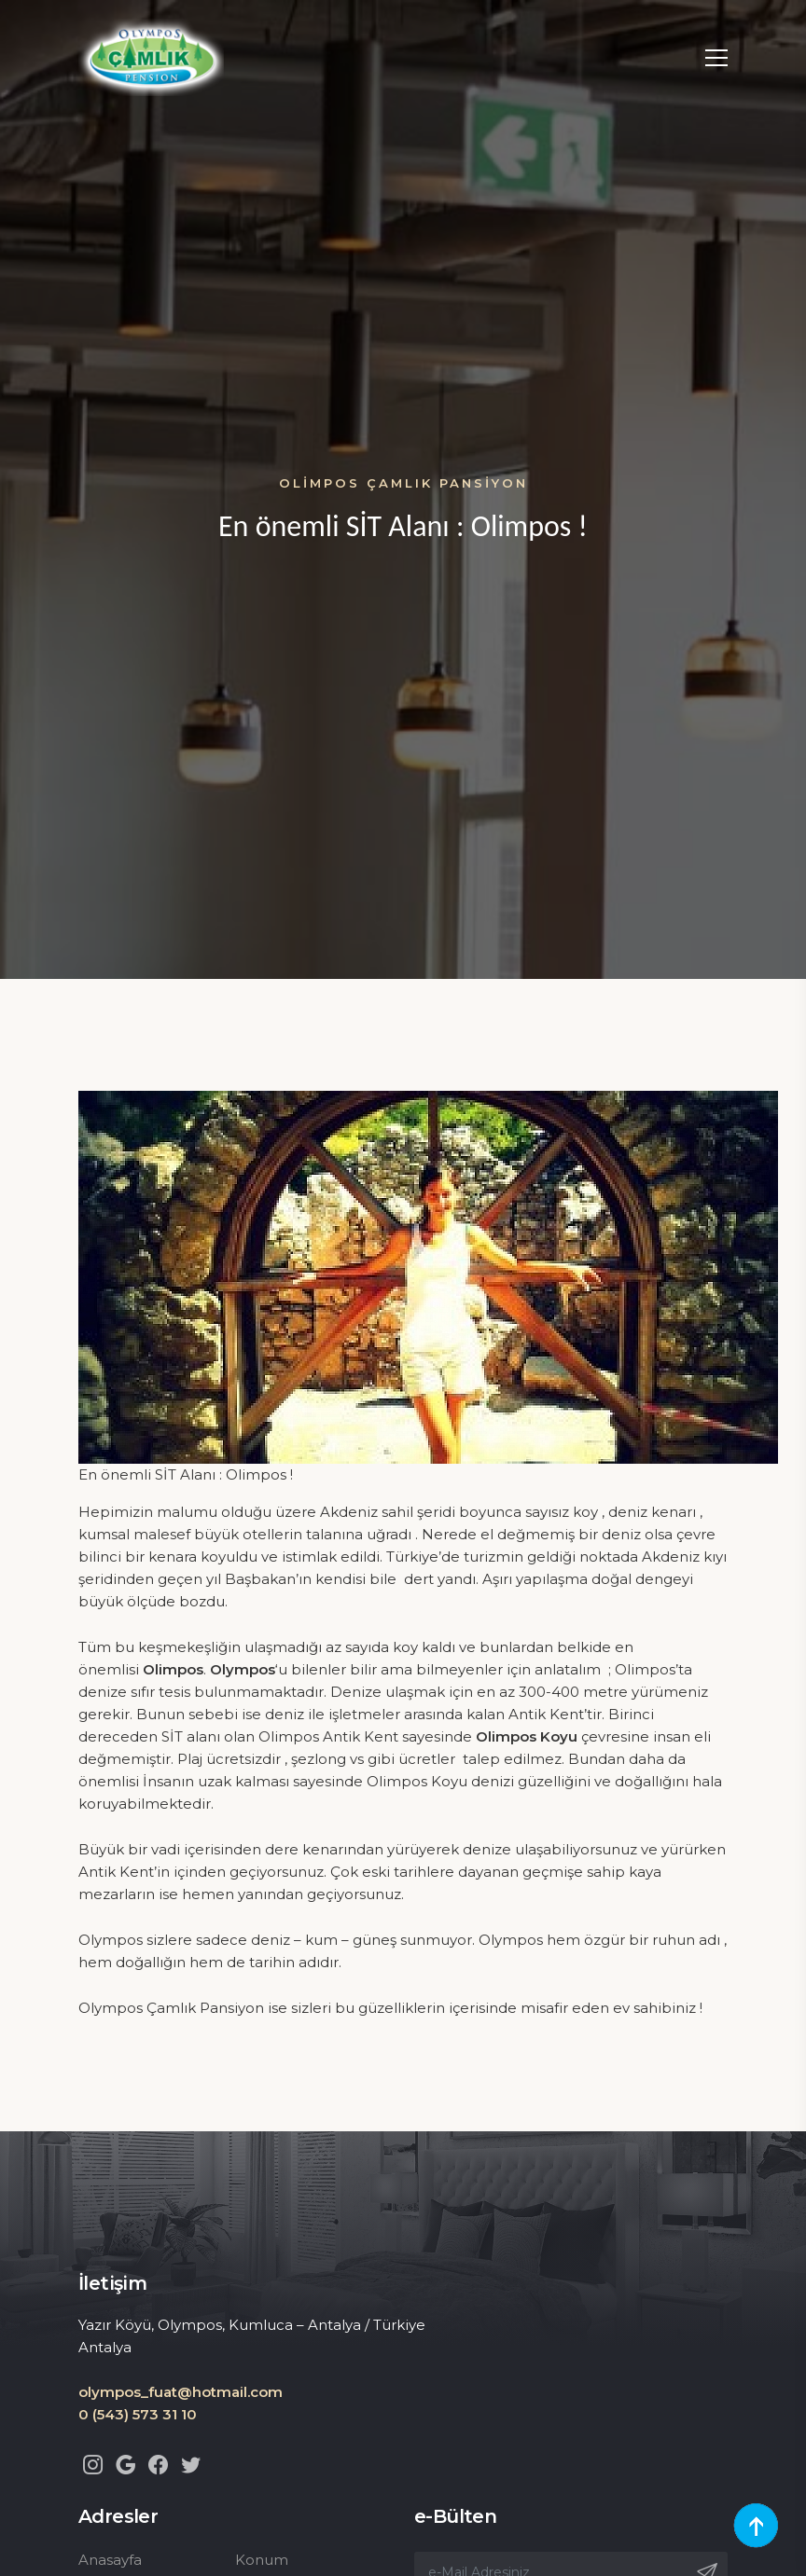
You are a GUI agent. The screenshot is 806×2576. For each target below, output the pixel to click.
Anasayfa (110, 2560)
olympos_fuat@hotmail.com (180, 2392)
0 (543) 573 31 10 (137, 2414)
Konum (261, 2560)
